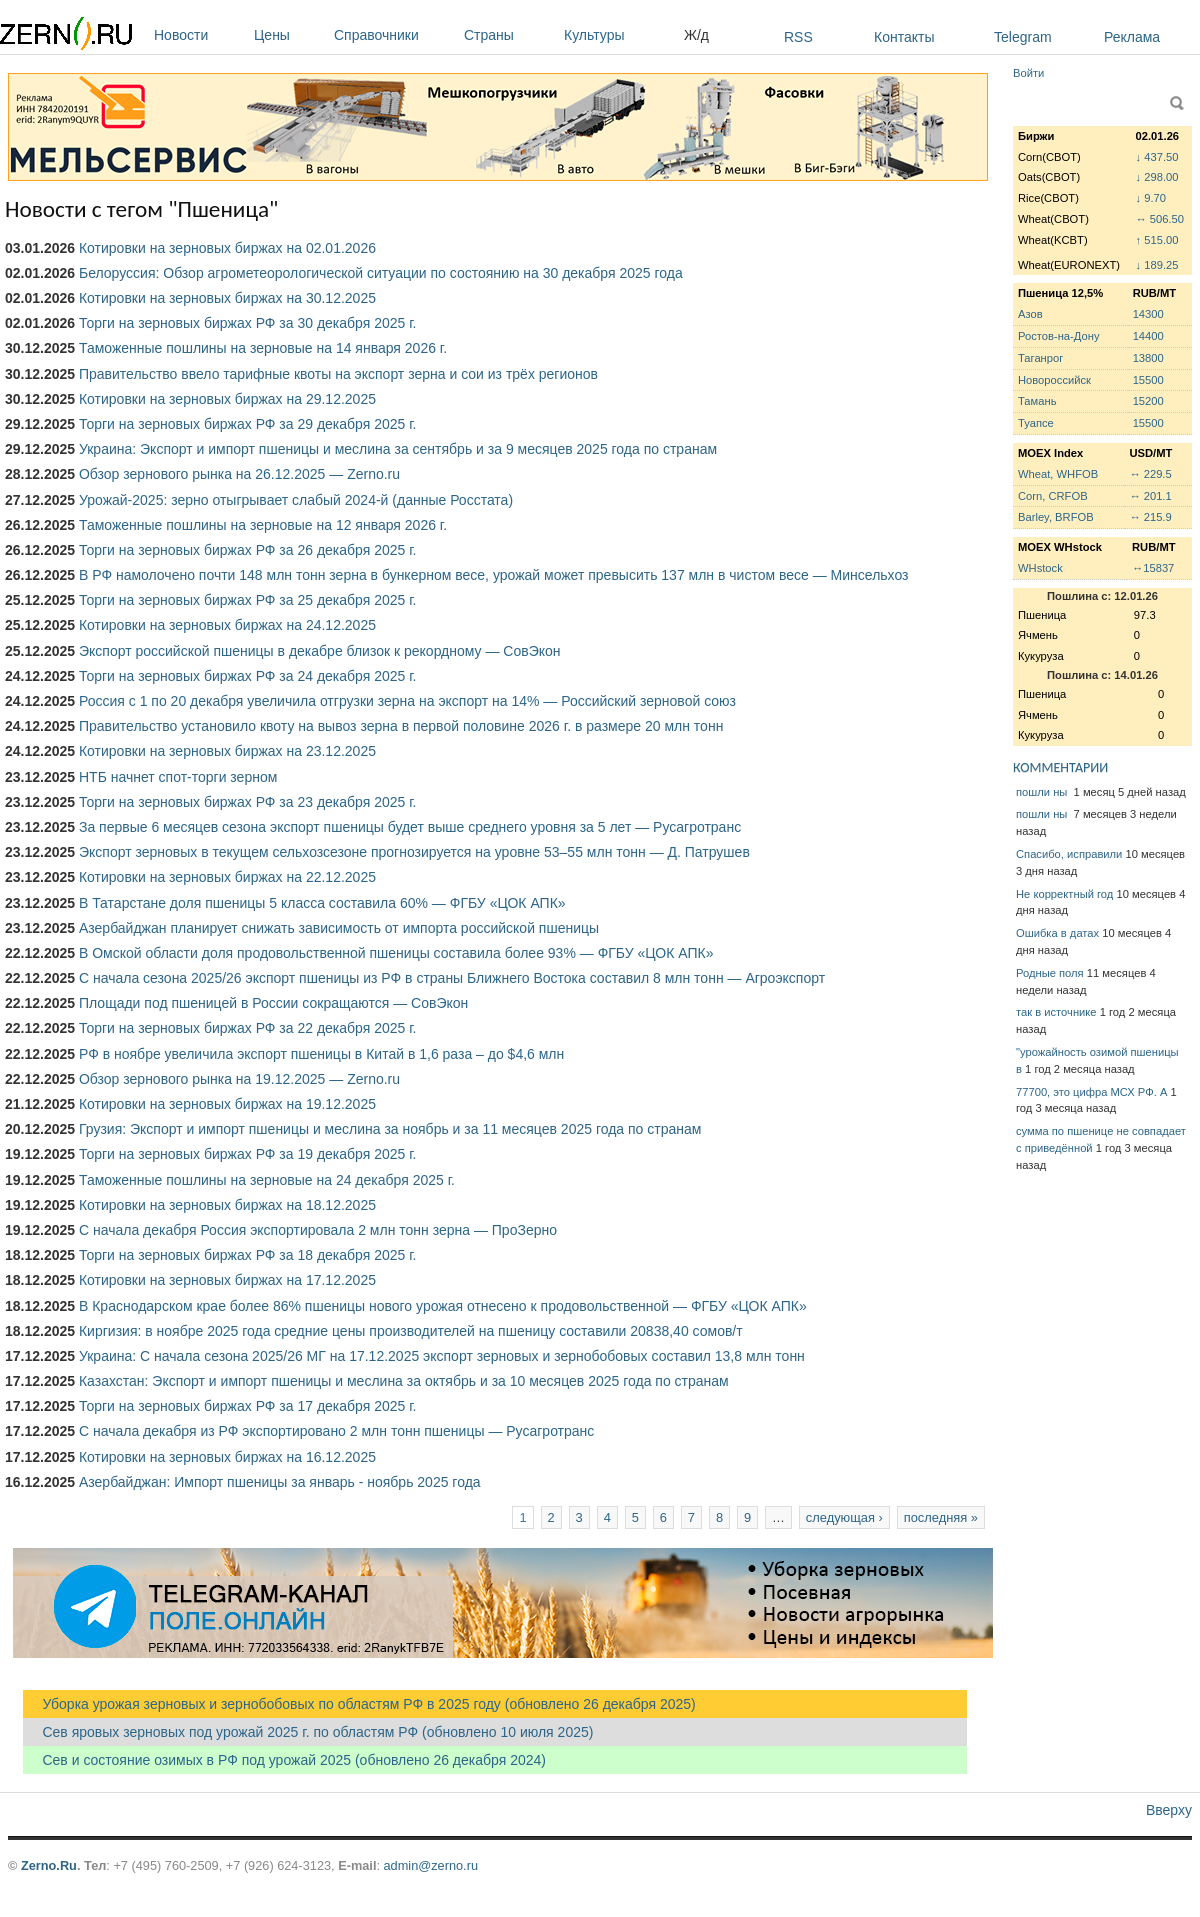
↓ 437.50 (1157, 157)
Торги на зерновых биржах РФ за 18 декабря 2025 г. (248, 1255)
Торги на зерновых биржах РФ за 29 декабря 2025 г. (248, 424)
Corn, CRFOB (1053, 496)
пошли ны (1043, 792)
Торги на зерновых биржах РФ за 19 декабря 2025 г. (248, 1154)
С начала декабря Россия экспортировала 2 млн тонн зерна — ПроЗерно (318, 1230)
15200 (1148, 401)
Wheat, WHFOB (1058, 474)
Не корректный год (1064, 894)
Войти (1028, 73)
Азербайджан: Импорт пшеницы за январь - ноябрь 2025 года (280, 1482)
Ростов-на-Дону (1059, 336)
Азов (1030, 314)
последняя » (941, 1517)
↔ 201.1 (1150, 496)
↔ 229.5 (1150, 474)
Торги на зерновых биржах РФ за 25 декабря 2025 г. (248, 600)
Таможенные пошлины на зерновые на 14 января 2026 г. (263, 348)
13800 (1148, 358)
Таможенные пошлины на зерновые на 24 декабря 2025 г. (267, 1180)
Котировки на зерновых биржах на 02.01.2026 (227, 248)
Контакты (904, 37)
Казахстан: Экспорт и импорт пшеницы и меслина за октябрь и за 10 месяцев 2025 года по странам (404, 1381)
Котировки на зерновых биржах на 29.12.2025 (227, 399)
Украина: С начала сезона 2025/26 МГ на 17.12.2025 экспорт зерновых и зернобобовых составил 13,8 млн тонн (442, 1356)
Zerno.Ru (49, 1865)
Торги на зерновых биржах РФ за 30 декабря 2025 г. (248, 323)
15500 (1148, 380)
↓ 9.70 (1151, 198)
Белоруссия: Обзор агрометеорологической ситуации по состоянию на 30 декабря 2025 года (381, 273)
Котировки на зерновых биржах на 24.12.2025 (227, 625)
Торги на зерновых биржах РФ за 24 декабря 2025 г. (248, 676)
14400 (1148, 336)
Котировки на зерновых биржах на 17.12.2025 (227, 1280)
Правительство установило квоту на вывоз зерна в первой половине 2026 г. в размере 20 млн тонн (401, 726)
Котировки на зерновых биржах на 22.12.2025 (227, 877)
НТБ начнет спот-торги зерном (178, 777)
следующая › (844, 1517)
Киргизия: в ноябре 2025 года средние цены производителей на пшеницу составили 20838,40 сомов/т (411, 1331)
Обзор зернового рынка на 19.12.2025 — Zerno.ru (239, 1079)
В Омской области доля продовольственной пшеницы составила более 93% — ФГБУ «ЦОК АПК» (396, 953)
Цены (289, 35)
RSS (798, 37)
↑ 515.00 (1157, 240)
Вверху (1169, 1810)
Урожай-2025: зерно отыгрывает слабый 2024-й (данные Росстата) (296, 500)
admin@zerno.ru (431, 1865)
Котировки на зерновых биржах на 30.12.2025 (227, 298)
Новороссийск (1054, 380)
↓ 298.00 (1157, 177)
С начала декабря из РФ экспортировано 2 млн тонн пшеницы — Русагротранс (336, 1431)
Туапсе (1036, 423)
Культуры (619, 35)
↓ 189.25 (1157, 265)
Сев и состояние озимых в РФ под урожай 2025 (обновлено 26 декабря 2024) (284, 1760)
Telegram (1023, 37)
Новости (199, 35)
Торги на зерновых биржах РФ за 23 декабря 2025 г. (248, 802)
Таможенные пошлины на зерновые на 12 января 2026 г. (263, 525)
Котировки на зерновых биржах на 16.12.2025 (227, 1457)
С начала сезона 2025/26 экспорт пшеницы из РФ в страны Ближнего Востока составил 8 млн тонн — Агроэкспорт (452, 978)
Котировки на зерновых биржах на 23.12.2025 (227, 751)
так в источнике (1056, 1012)
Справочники (394, 35)
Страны (509, 35)
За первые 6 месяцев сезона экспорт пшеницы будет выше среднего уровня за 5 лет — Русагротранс (410, 827)
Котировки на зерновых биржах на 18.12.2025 (227, 1205)
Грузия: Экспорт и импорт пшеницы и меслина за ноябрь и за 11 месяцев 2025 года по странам (390, 1129)
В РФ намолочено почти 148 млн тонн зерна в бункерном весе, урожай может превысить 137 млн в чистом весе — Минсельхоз (494, 575)
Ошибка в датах (1057, 933)
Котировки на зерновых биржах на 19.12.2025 (227, 1104)
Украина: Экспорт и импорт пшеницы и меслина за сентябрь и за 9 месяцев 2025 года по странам (398, 449)
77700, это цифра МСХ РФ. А (1091, 1092)
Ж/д (696, 35)
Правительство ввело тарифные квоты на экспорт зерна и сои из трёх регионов (338, 374)
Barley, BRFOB (1056, 517)
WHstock (1040, 568)
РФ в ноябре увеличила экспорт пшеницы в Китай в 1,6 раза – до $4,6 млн (321, 1054)
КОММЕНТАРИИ (1060, 767)
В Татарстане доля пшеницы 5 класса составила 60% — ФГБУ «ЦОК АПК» (322, 903)
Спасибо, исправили (1069, 854)
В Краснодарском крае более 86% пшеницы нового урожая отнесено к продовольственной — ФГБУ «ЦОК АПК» (443, 1306)
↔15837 (1153, 568)
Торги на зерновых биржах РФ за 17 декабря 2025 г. (248, 1406)
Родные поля (1050, 973)
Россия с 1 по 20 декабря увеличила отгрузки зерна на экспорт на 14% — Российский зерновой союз (407, 701)
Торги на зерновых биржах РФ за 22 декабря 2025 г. (248, 1028)
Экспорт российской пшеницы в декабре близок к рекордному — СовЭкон (320, 651)
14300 (1148, 314)
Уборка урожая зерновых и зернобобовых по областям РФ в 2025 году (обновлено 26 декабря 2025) (359, 1704)
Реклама (1132, 37)
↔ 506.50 (1160, 219)
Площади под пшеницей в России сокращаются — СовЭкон (273, 1003)
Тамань (1037, 401)
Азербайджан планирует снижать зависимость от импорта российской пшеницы (339, 928)
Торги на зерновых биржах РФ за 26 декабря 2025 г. (248, 550)
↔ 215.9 (1150, 517)
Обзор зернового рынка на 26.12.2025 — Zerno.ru (239, 474)
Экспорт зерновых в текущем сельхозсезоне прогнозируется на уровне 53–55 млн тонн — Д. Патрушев (414, 852)
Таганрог (1040, 358)
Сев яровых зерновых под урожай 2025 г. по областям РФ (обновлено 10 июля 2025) (308, 1732)
